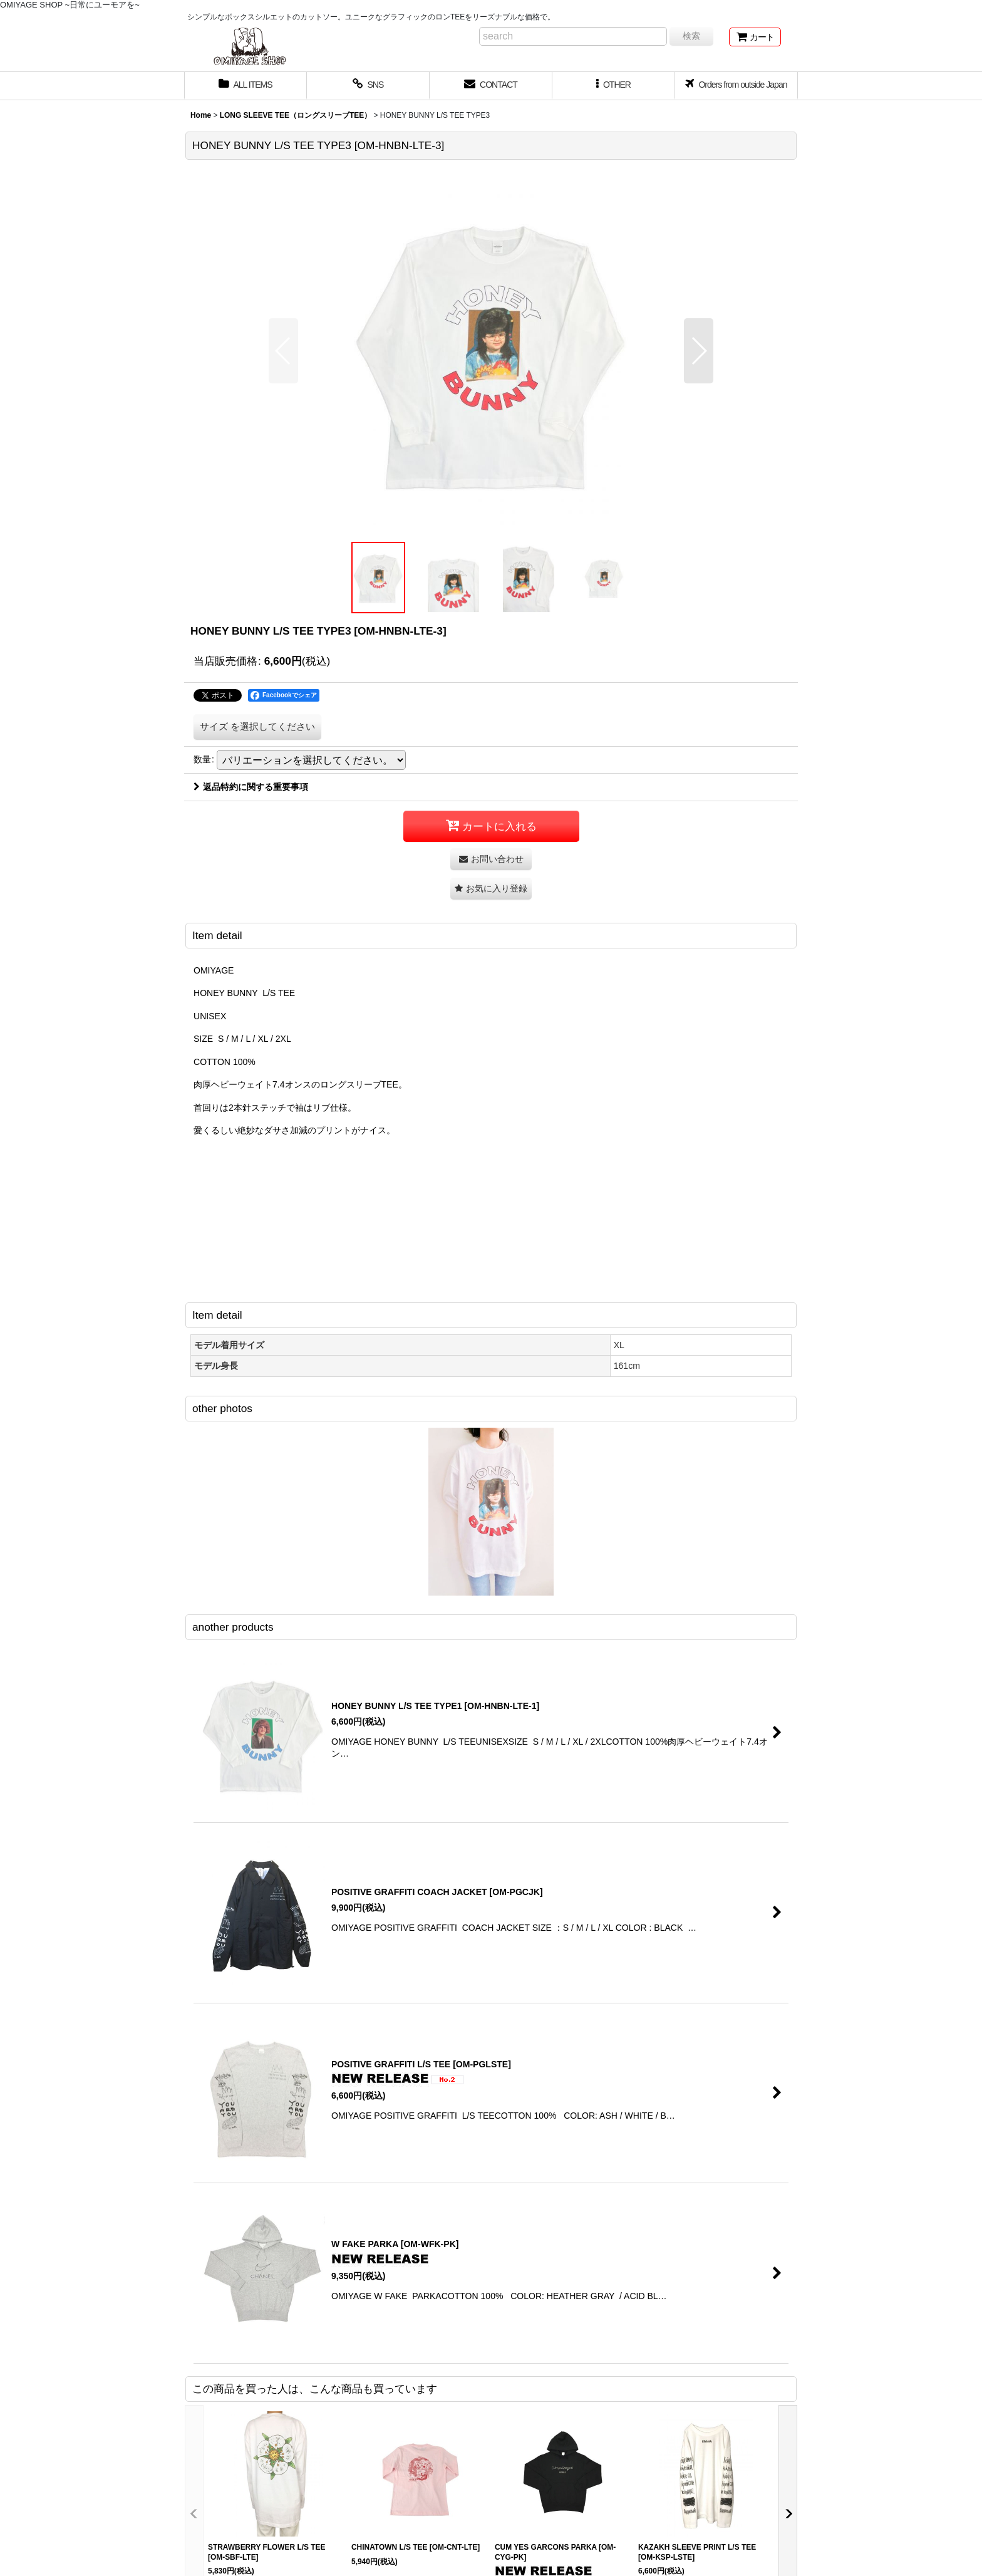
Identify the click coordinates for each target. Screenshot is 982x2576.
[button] (613, 86)
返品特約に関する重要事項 (251, 787)
